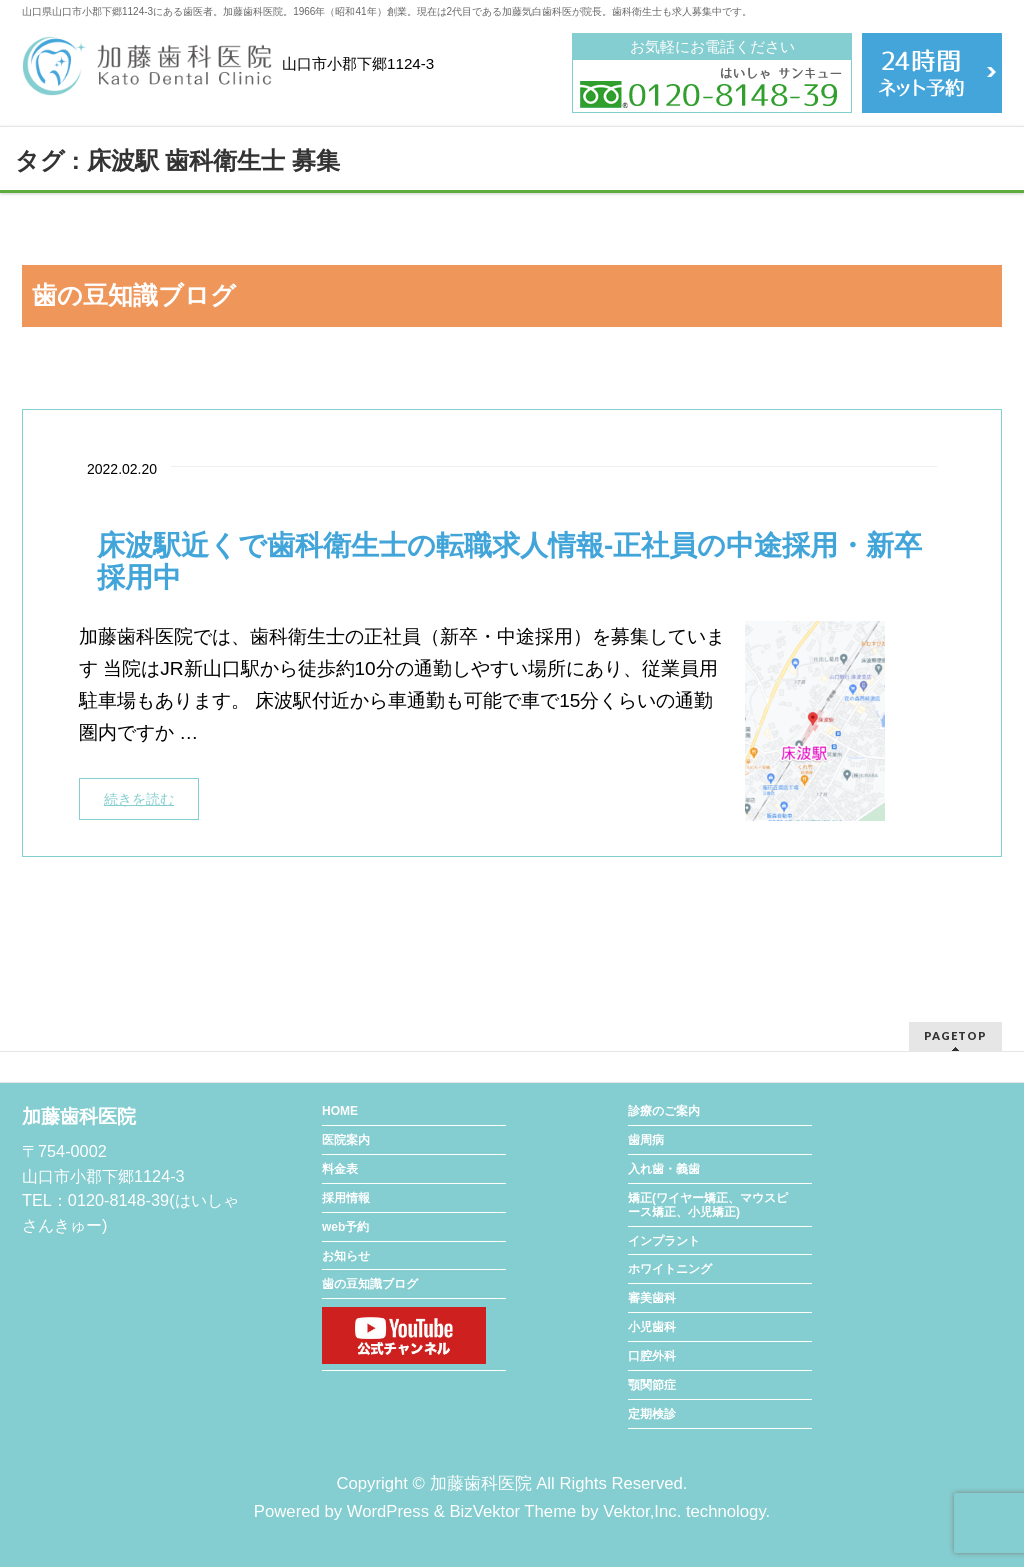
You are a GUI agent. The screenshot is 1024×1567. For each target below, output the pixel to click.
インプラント (664, 1241)
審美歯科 (652, 1298)
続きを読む (139, 799)
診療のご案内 (664, 1111)
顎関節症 (652, 1385)
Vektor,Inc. (642, 1511)
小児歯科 (652, 1327)
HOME (340, 1111)
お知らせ (346, 1256)
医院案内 (346, 1140)
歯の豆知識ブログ (370, 1284)
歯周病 (646, 1140)
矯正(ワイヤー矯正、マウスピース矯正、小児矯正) (708, 1205)
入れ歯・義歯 (664, 1169)
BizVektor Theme (512, 1511)
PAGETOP (955, 1035)
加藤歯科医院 (481, 1483)
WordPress (388, 1511)
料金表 (340, 1169)
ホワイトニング (670, 1269)
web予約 (345, 1227)
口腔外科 (652, 1356)
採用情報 (346, 1198)
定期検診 (652, 1414)
